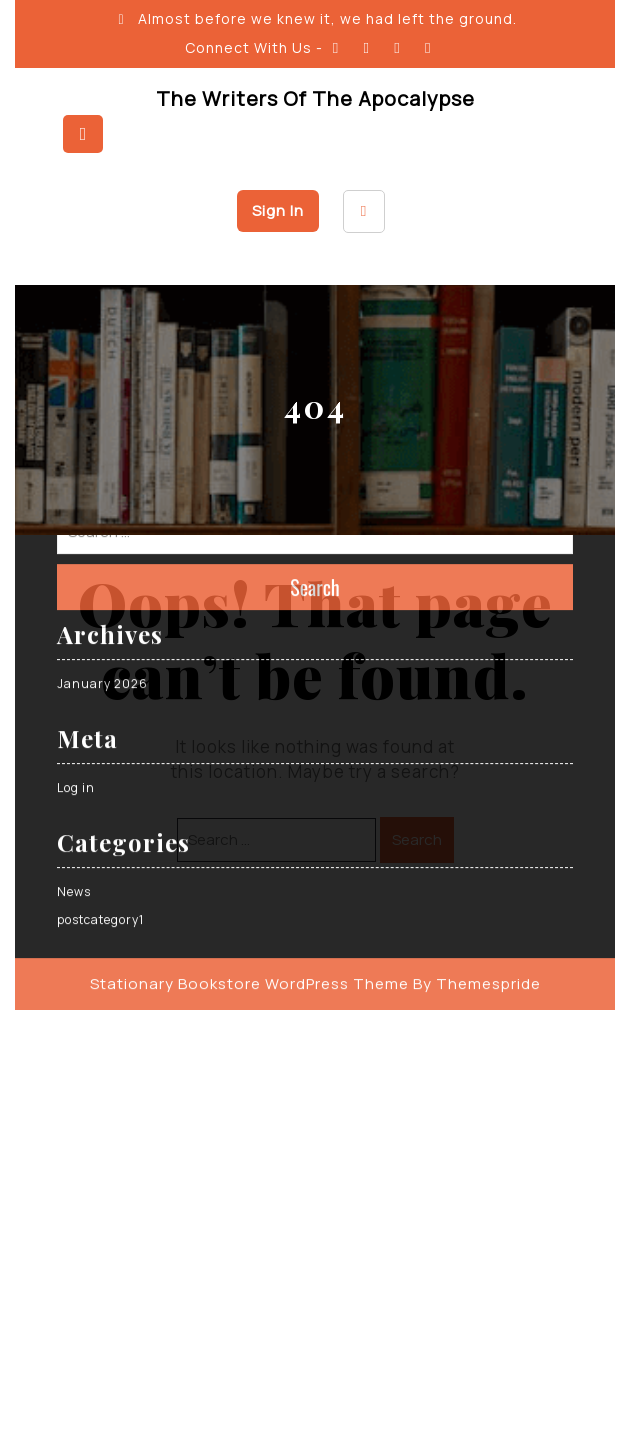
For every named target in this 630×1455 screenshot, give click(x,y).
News (74, 735)
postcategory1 (100, 763)
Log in (76, 631)
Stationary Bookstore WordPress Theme (249, 827)
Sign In (278, 210)
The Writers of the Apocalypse (315, 98)
